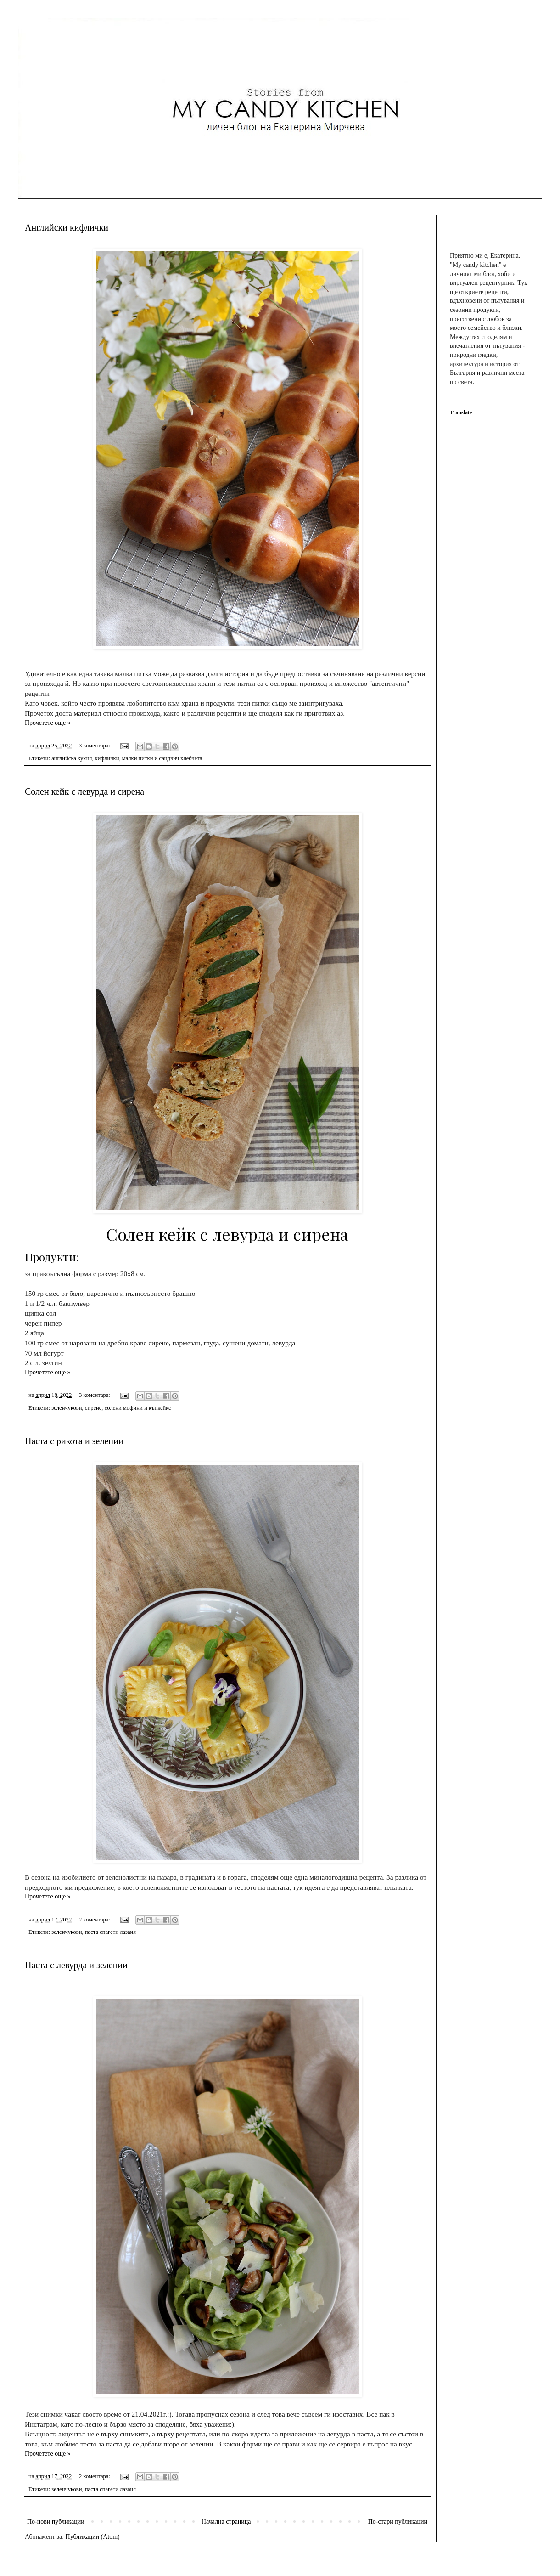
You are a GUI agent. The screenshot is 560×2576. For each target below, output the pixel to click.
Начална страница (226, 2521)
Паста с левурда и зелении (76, 1965)
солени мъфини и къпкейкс (138, 1408)
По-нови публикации (55, 2521)
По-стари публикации (397, 2521)
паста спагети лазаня (110, 1932)
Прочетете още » (48, 722)
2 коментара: (95, 1919)
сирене (93, 1408)
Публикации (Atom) (93, 2536)
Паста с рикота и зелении (74, 1441)
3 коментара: (95, 745)
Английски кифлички (66, 227)
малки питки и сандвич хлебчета (162, 758)
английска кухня (71, 758)
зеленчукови (66, 1408)
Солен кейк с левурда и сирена (84, 791)
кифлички (107, 758)
